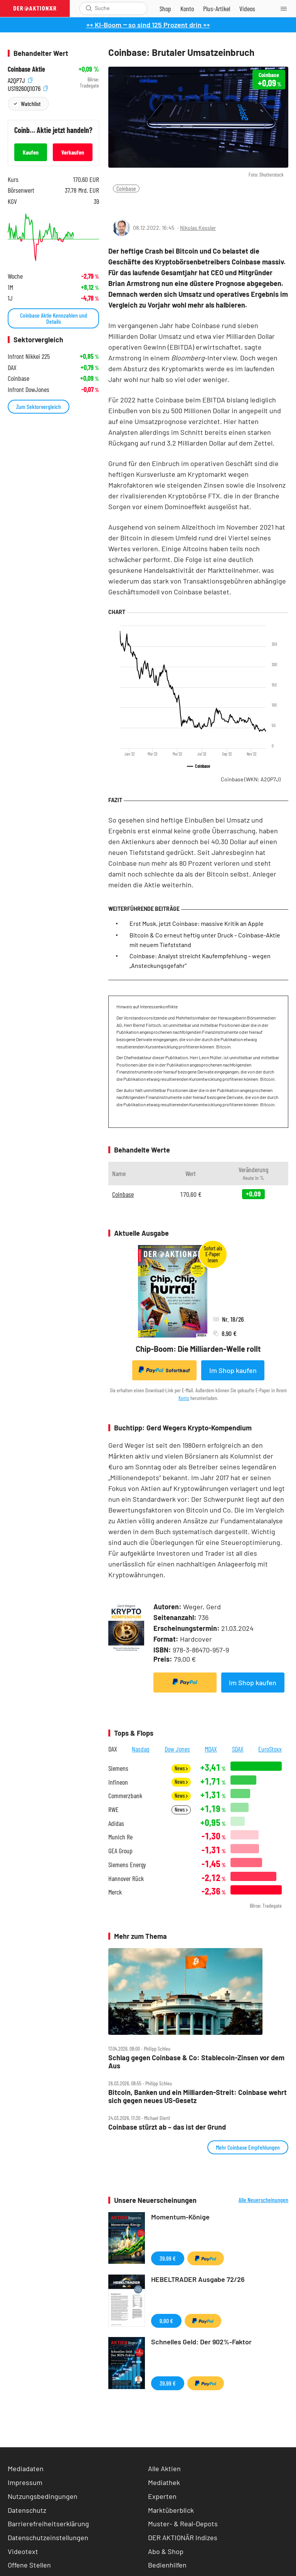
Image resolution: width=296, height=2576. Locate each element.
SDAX (238, 1749)
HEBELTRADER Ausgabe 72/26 (198, 2279)
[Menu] (286, 8)
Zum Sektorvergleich (38, 406)
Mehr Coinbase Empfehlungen (248, 2147)
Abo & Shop (165, 2551)
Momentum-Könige (180, 2217)
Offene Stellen (29, 2565)
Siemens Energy (127, 1865)
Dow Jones (177, 1749)
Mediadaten (26, 2468)
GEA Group (120, 1851)
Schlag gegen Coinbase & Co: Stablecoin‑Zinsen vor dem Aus (196, 2062)
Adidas (116, 1823)
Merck (115, 1892)
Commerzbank (125, 1796)
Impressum (25, 2482)
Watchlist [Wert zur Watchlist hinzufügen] (30, 103)
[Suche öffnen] (88, 8)
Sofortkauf (164, 1369)
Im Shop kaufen (233, 1370)
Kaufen (31, 152)
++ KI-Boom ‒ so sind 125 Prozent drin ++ (148, 24)
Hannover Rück (126, 1878)
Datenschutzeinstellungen (48, 2538)
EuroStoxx (270, 1749)
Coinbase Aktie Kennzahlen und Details (53, 318)
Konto (183, 1398)
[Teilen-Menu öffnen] (118, 204)
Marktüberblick (171, 2510)
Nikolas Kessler (198, 227)
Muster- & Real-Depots (183, 2523)
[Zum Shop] (165, 8)
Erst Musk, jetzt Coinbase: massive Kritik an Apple (197, 923)
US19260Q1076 (28, 87)
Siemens (118, 1768)
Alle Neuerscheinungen (263, 2199)
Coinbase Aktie (26, 69)
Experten (162, 2496)
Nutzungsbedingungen (42, 2496)
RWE (113, 1809)
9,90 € (166, 2320)
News (181, 1768)
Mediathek (164, 2482)
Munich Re (120, 1837)
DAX (112, 1749)
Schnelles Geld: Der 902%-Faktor (201, 2341)
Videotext (23, 2551)
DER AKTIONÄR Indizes (182, 2537)
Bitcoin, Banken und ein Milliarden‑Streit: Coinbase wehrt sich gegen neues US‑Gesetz (197, 2096)
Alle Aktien (164, 2468)
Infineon (118, 1782)
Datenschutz (27, 2510)
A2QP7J (20, 79)
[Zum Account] (187, 8)
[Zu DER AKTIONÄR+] (216, 8)
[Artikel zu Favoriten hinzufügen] (153, 204)
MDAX (211, 1749)
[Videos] (247, 8)
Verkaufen (72, 152)
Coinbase (126, 188)
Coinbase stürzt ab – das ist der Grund (167, 2127)
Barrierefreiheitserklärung (48, 2523)
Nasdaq (141, 1749)
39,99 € (168, 2258)
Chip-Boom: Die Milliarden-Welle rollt (198, 1348)
